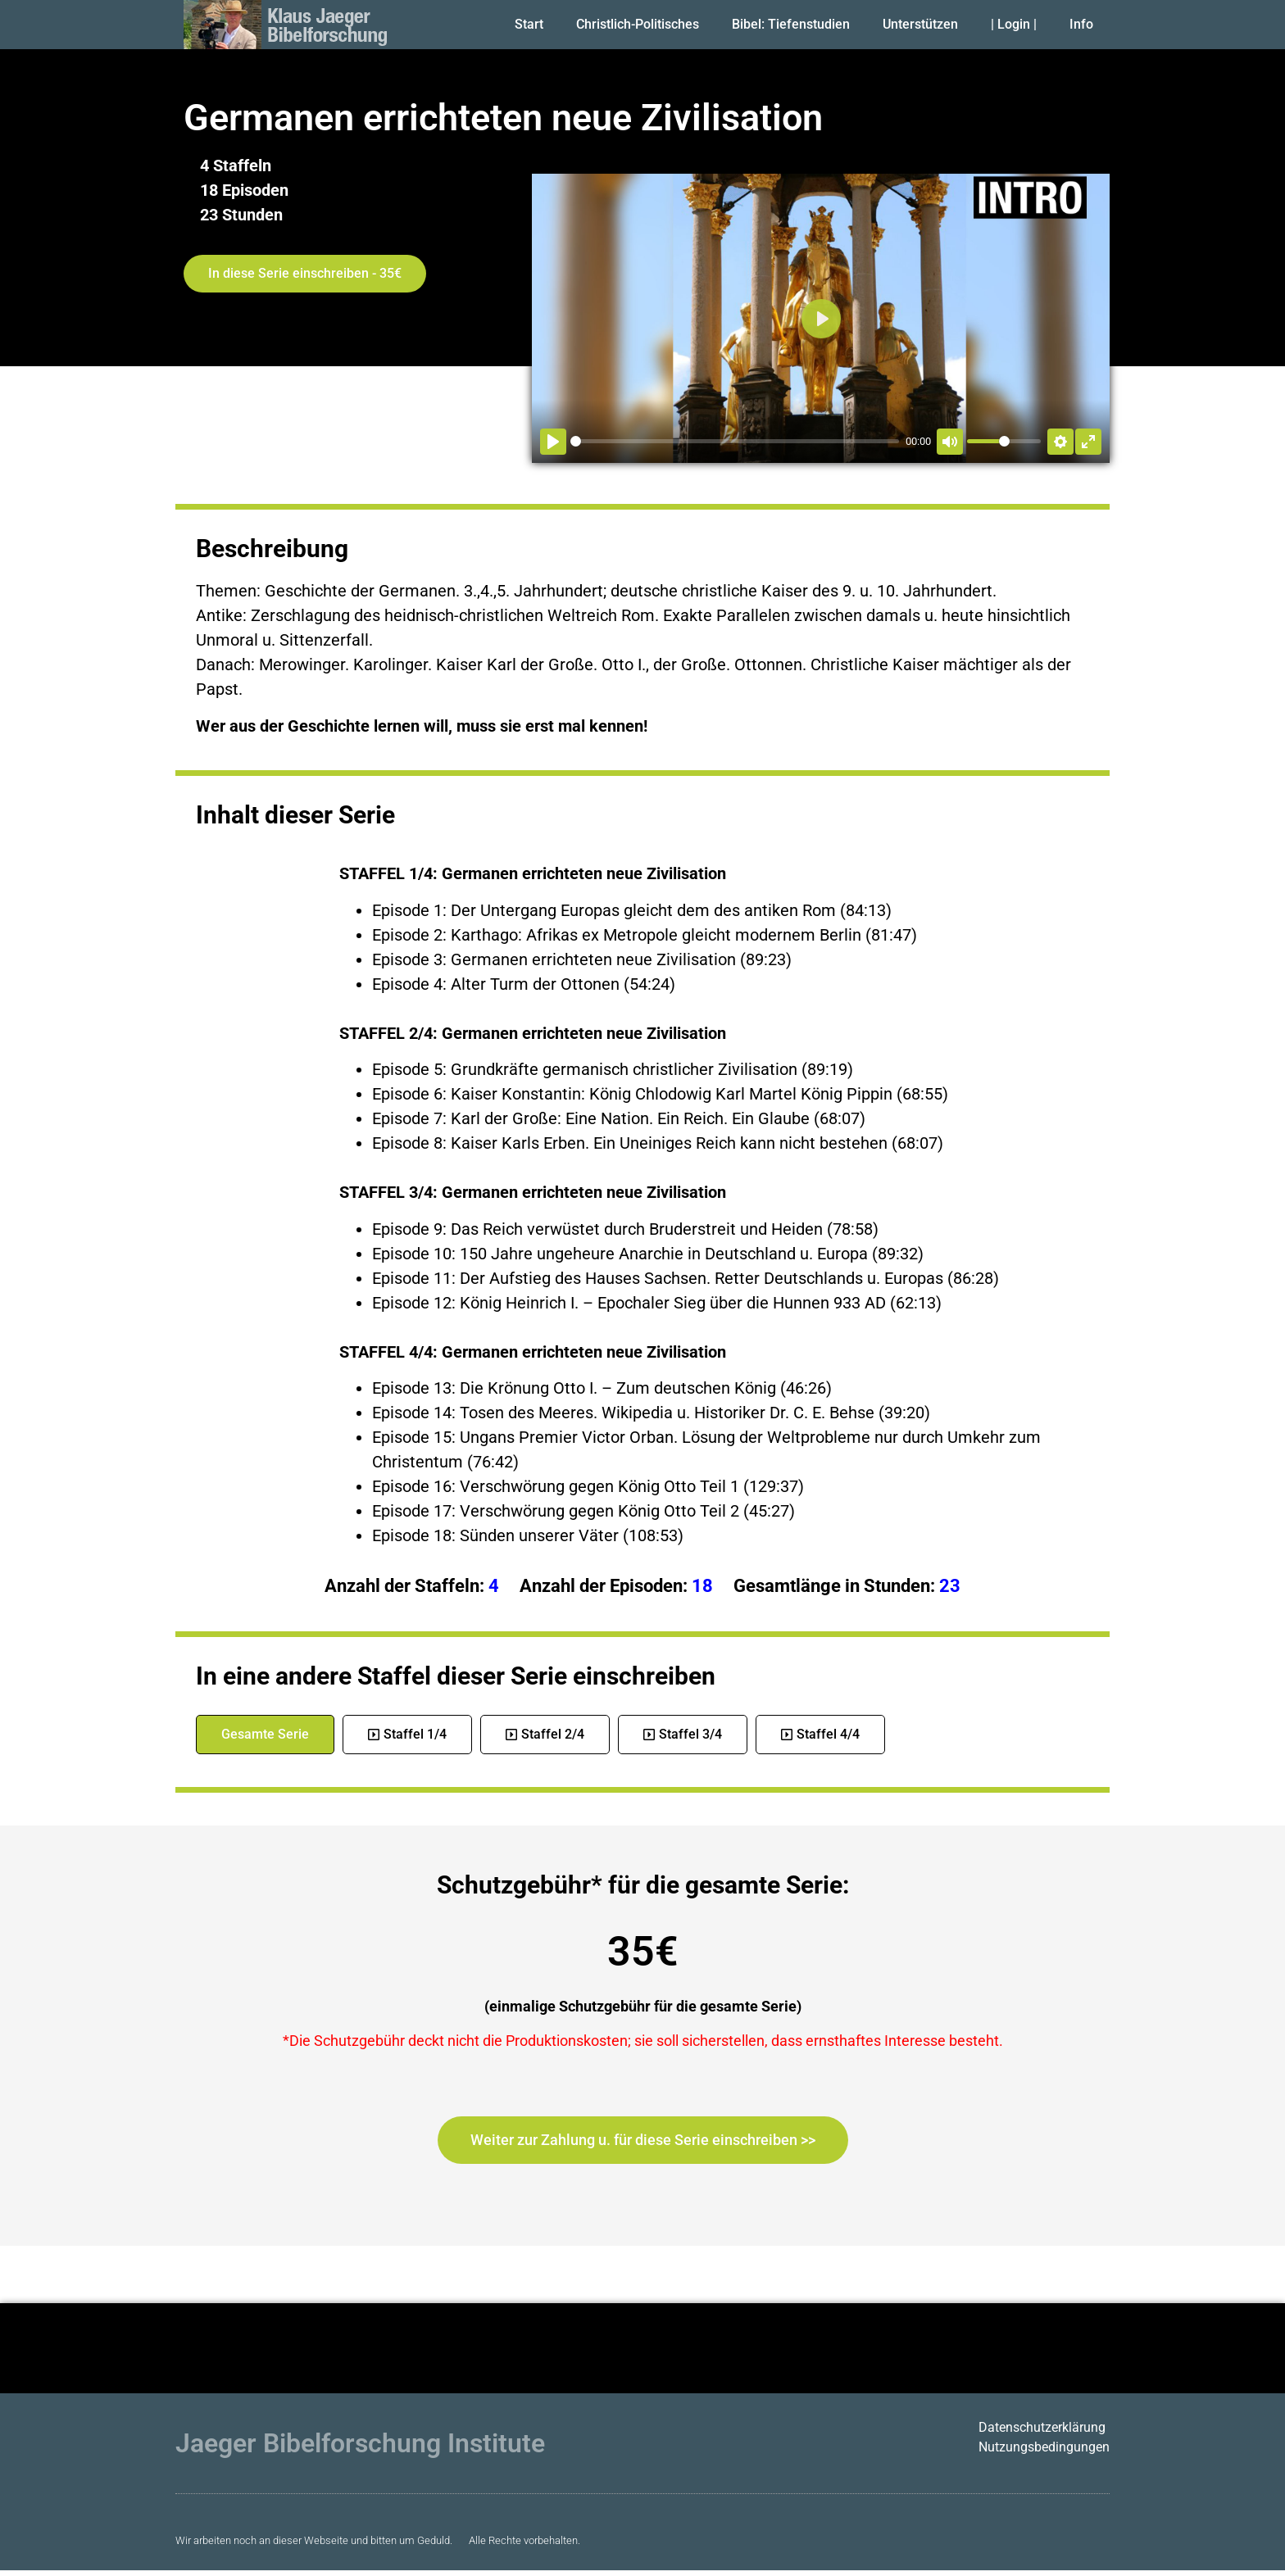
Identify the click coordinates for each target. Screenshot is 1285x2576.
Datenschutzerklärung (1042, 2427)
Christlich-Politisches (637, 24)
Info (1081, 24)
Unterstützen (920, 24)
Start (529, 24)
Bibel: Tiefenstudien (791, 24)
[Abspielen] (553, 442)
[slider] (734, 441)
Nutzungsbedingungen (1044, 2447)
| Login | (1014, 24)
